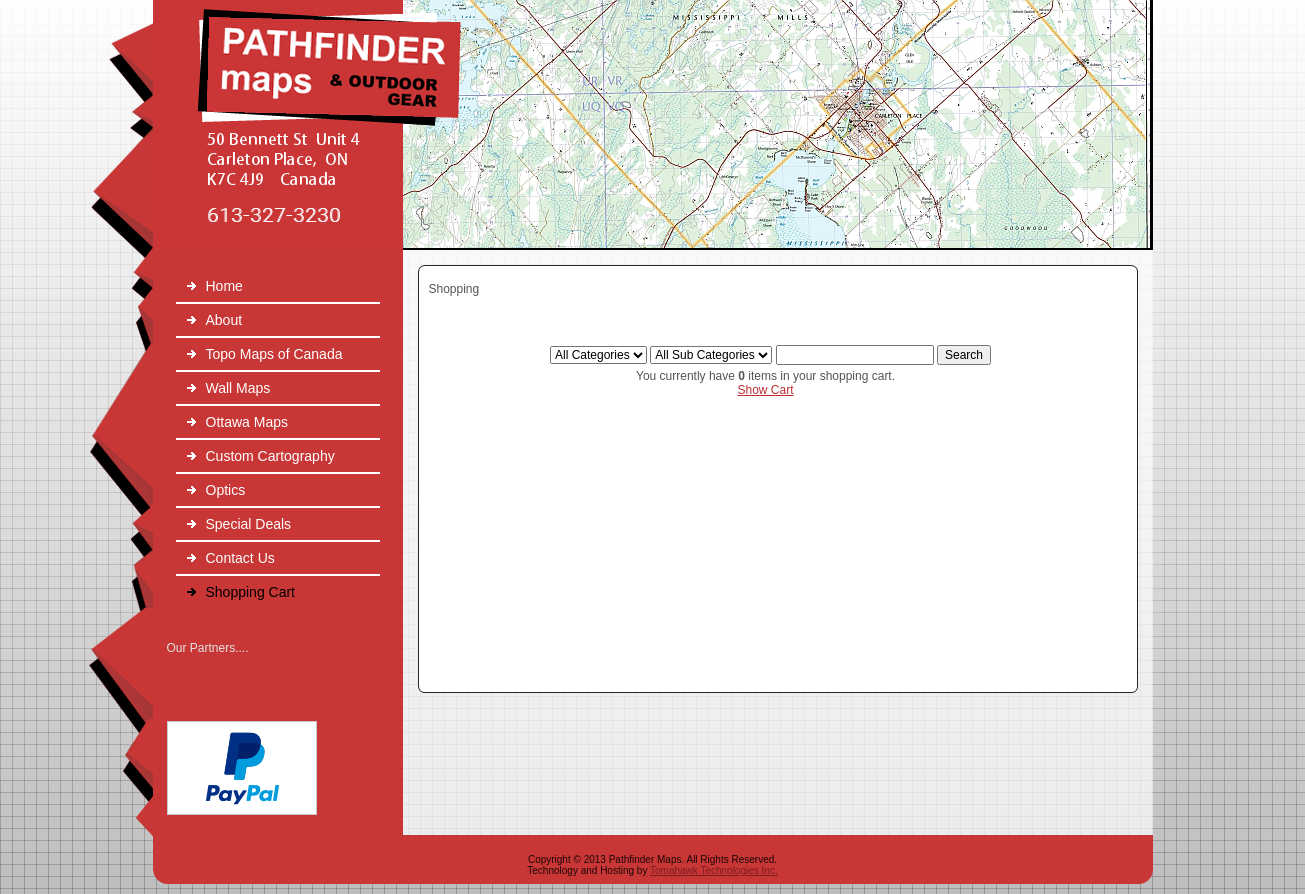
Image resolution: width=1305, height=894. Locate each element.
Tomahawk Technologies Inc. (714, 870)
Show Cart (765, 390)
